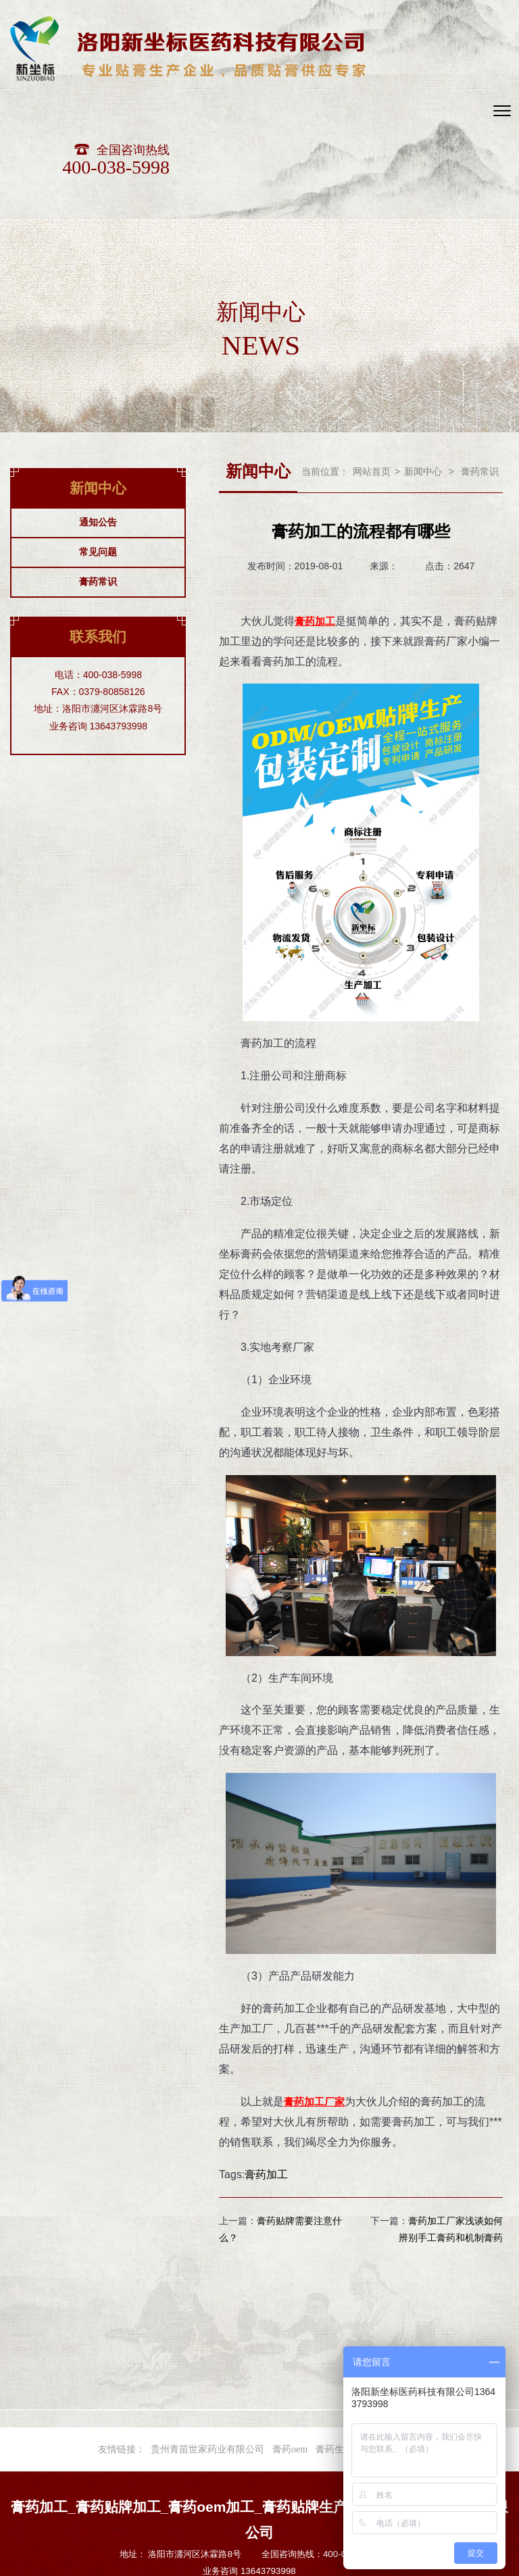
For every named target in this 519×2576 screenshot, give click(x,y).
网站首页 (372, 374)
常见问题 (98, 455)
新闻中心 (423, 374)
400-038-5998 (412, 71)
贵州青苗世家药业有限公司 (207, 2352)
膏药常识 (98, 485)
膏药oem (289, 2352)
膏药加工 (305, 2004)
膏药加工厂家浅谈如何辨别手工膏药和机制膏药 (451, 2132)
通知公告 (98, 425)
